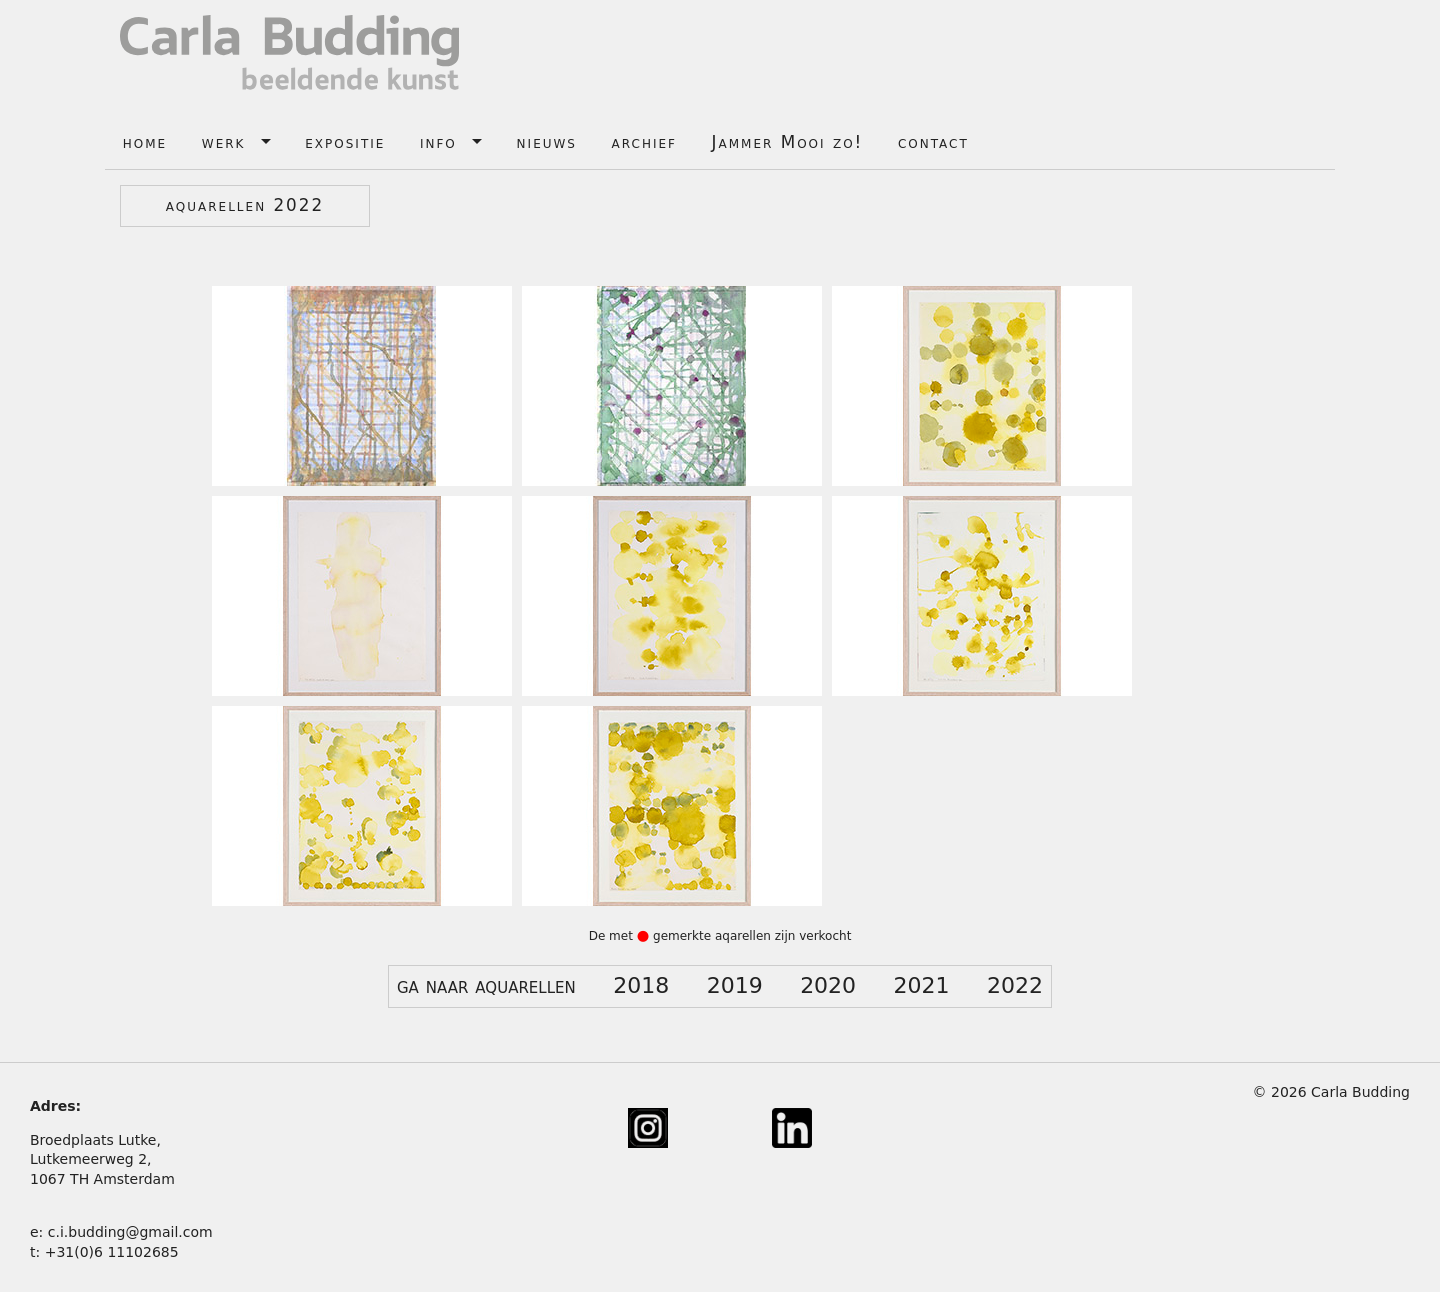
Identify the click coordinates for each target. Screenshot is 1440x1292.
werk (224, 142)
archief (644, 142)
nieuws (547, 142)
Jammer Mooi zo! (788, 142)
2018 (641, 985)
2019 (735, 985)
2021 (922, 985)
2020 (828, 985)
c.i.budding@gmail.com (130, 1232)
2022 (1015, 985)
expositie (345, 142)
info (438, 142)
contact (933, 142)
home (145, 142)
